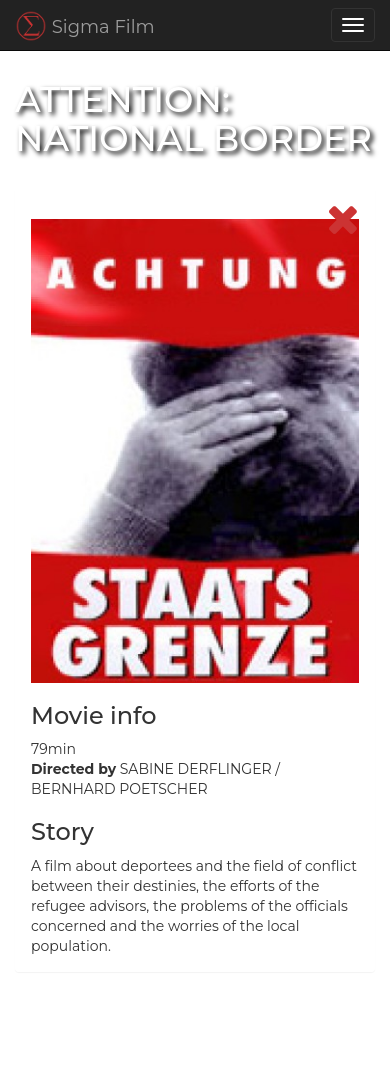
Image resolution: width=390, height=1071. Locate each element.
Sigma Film (85, 26)
